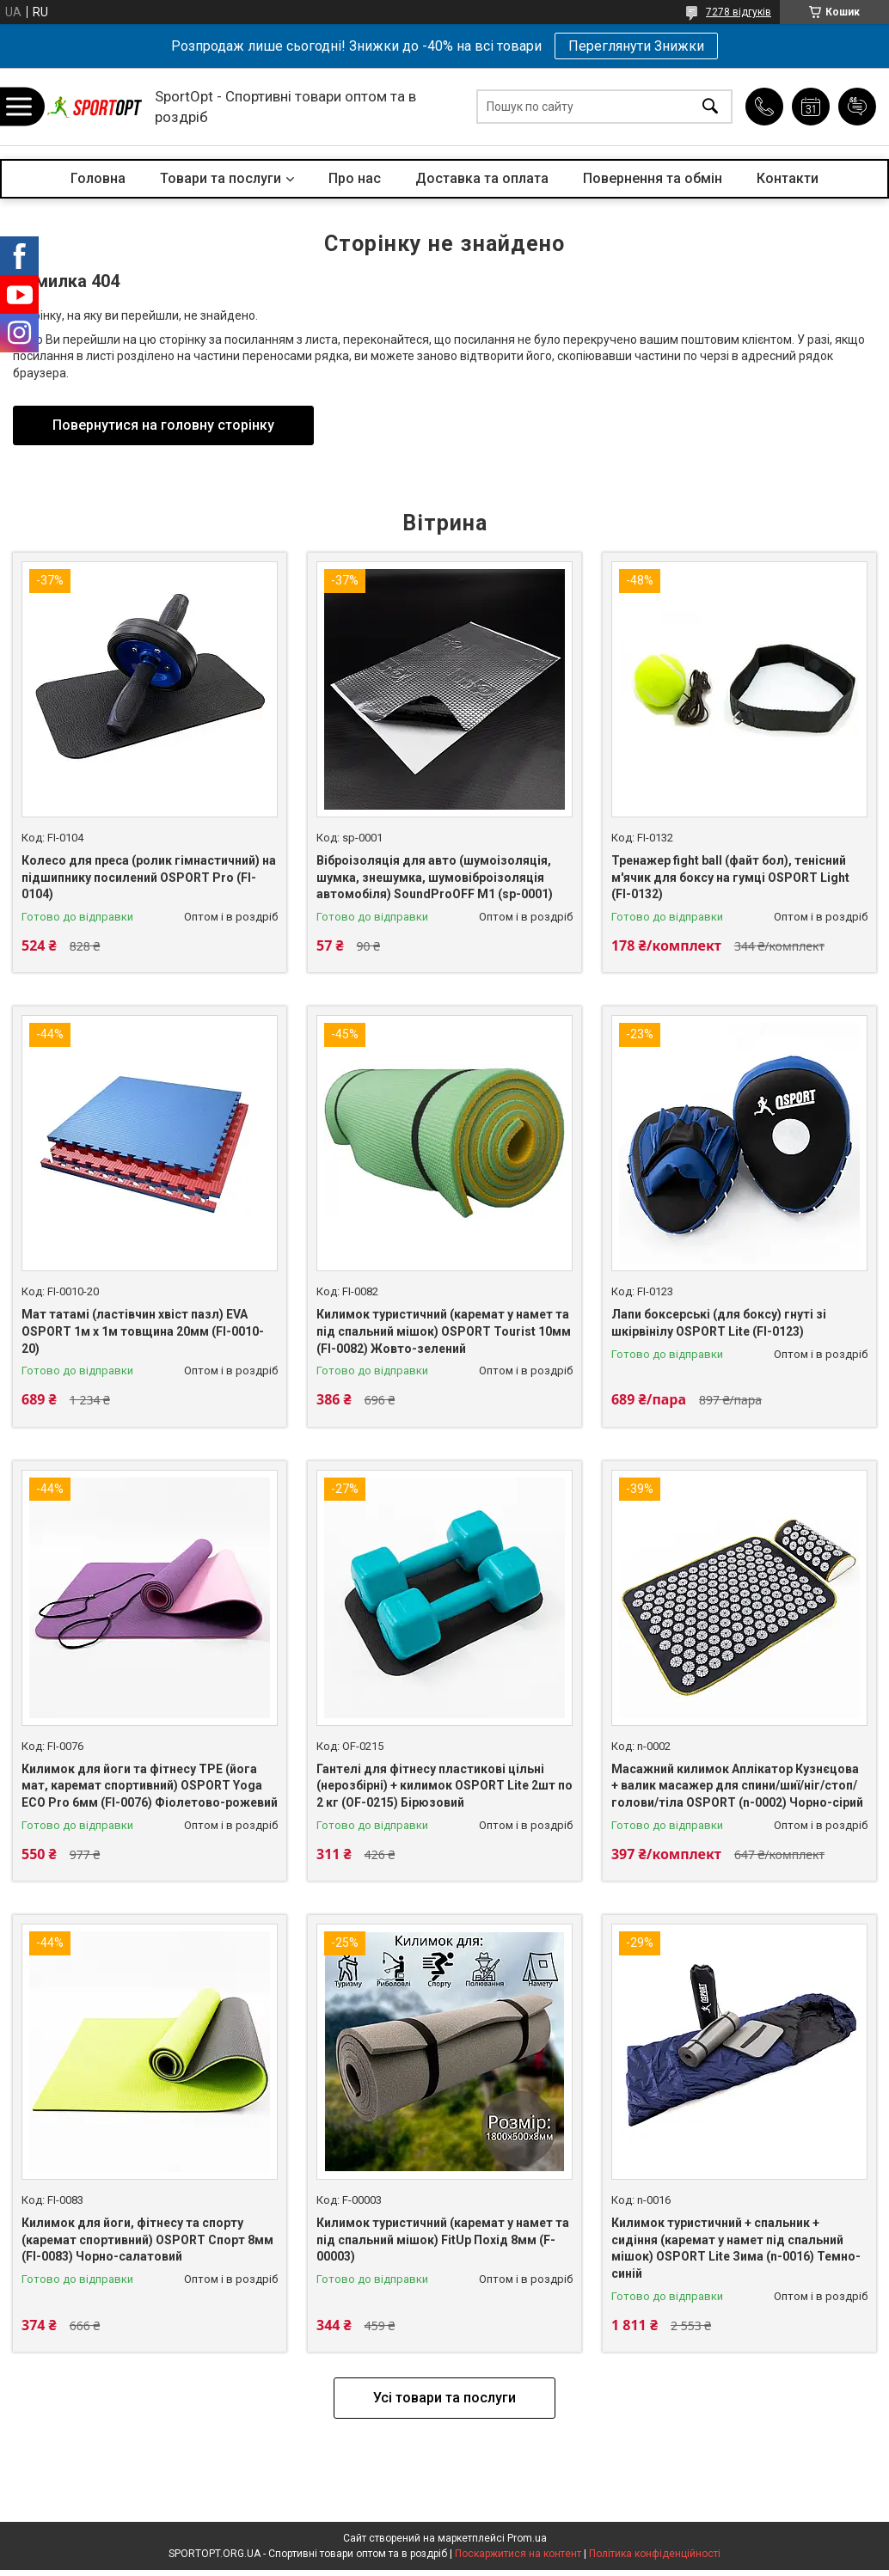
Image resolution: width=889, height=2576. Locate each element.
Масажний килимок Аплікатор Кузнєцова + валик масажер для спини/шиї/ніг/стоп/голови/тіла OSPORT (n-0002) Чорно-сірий (737, 1785)
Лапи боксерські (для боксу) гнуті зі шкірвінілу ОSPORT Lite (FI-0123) (718, 1322)
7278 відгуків (738, 12)
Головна (98, 178)
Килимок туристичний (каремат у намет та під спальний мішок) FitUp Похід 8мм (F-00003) (442, 2239)
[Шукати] (710, 107)
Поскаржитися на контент (518, 2554)
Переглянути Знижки (636, 46)
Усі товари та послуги (444, 2397)
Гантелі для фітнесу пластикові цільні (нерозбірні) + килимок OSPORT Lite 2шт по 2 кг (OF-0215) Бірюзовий (444, 1785)
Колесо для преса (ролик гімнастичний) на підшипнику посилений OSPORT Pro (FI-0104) (148, 877)
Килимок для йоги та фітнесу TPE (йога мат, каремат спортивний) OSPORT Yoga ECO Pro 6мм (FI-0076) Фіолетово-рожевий (149, 1785)
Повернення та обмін (652, 178)
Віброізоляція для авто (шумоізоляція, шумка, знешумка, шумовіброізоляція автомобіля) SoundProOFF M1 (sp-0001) (434, 877)
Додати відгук (857, 106)
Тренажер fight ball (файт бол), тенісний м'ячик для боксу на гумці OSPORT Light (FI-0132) (730, 877)
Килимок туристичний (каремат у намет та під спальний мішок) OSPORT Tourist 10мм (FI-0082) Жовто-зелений (443, 1331)
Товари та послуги (220, 178)
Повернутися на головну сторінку (163, 425)
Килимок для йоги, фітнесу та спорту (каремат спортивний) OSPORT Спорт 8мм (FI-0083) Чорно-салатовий (147, 2239)
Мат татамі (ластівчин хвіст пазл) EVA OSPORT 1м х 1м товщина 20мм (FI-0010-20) (142, 1331)
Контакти (787, 178)
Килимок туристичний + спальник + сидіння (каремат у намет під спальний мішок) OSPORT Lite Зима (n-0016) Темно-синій (736, 2248)
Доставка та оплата (482, 178)
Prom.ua (527, 2538)
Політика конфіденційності (654, 2554)
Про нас (354, 178)
